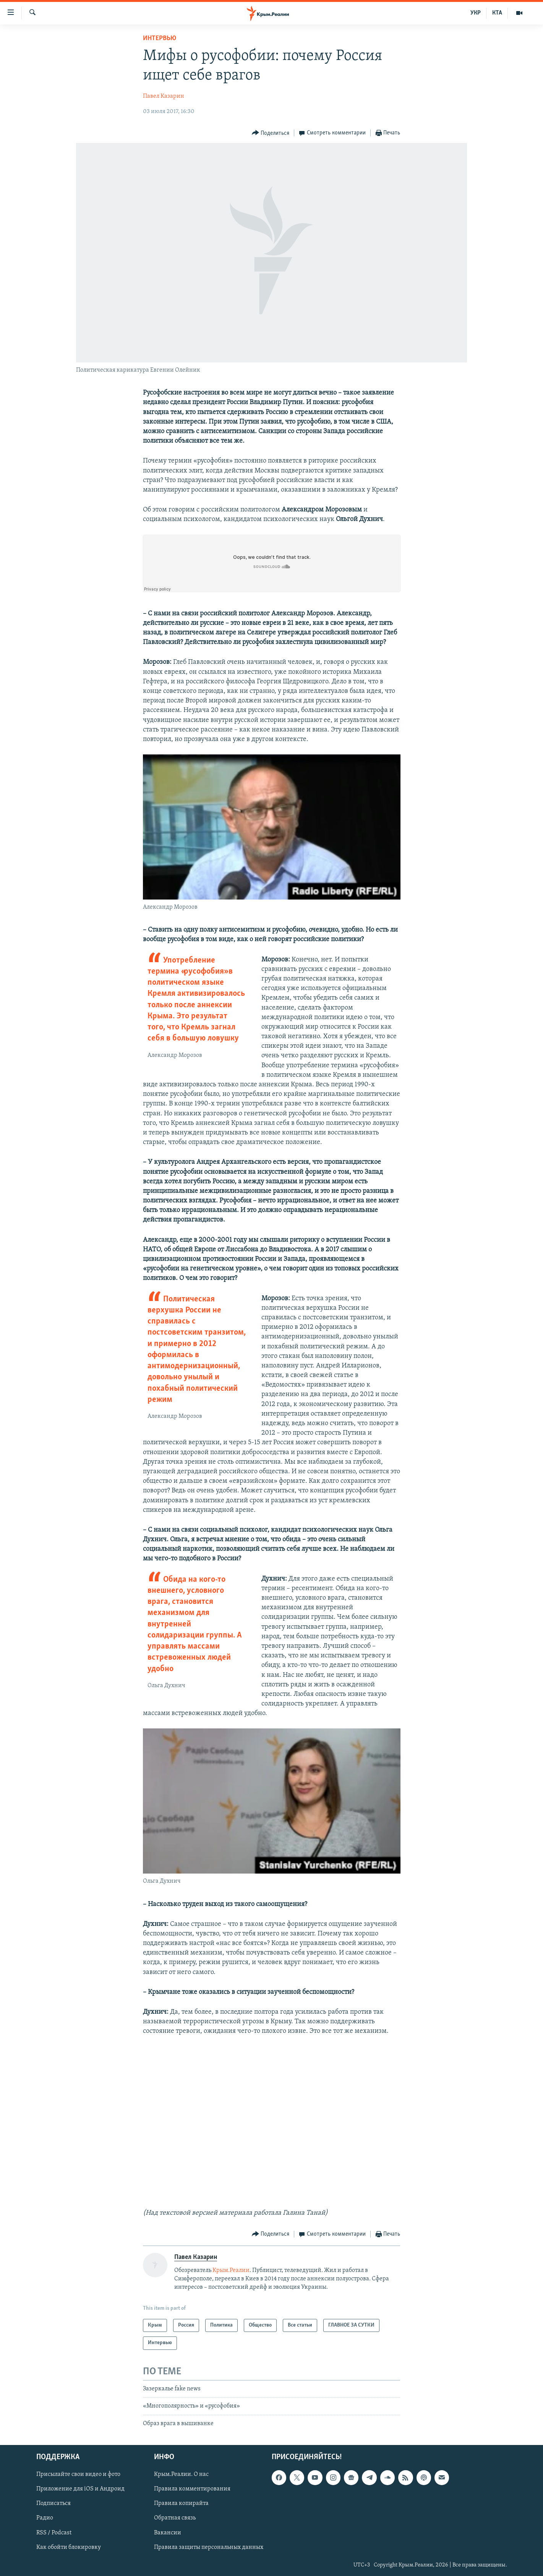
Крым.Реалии (231, 2270)
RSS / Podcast (53, 2533)
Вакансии (167, 2533)
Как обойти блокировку (68, 2547)
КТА (497, 13)
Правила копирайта (181, 2503)
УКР (475, 13)
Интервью (159, 38)
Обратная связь (175, 2518)
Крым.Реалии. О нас (181, 2474)
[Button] (271, 133)
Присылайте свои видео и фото (78, 2474)
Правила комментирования (192, 2489)
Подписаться (53, 2503)
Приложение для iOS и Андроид (80, 2489)
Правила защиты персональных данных (208, 2547)
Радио (44, 2518)
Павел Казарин (163, 96)
